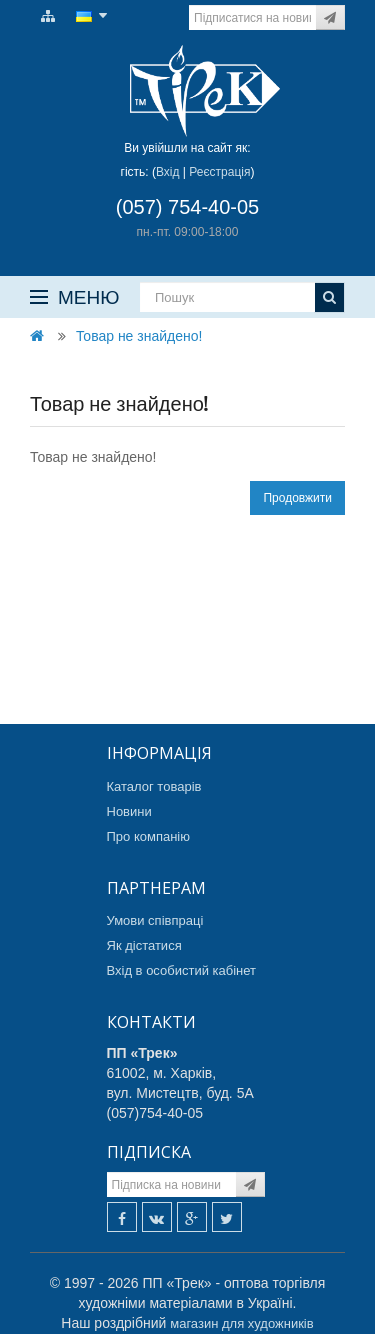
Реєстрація (219, 172)
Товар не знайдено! (139, 336)
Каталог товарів (154, 786)
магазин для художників (241, 1323)
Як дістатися (144, 945)
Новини (129, 811)
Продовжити (297, 498)
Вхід (168, 172)
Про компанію (149, 836)
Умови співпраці (155, 920)
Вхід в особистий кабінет (182, 970)
